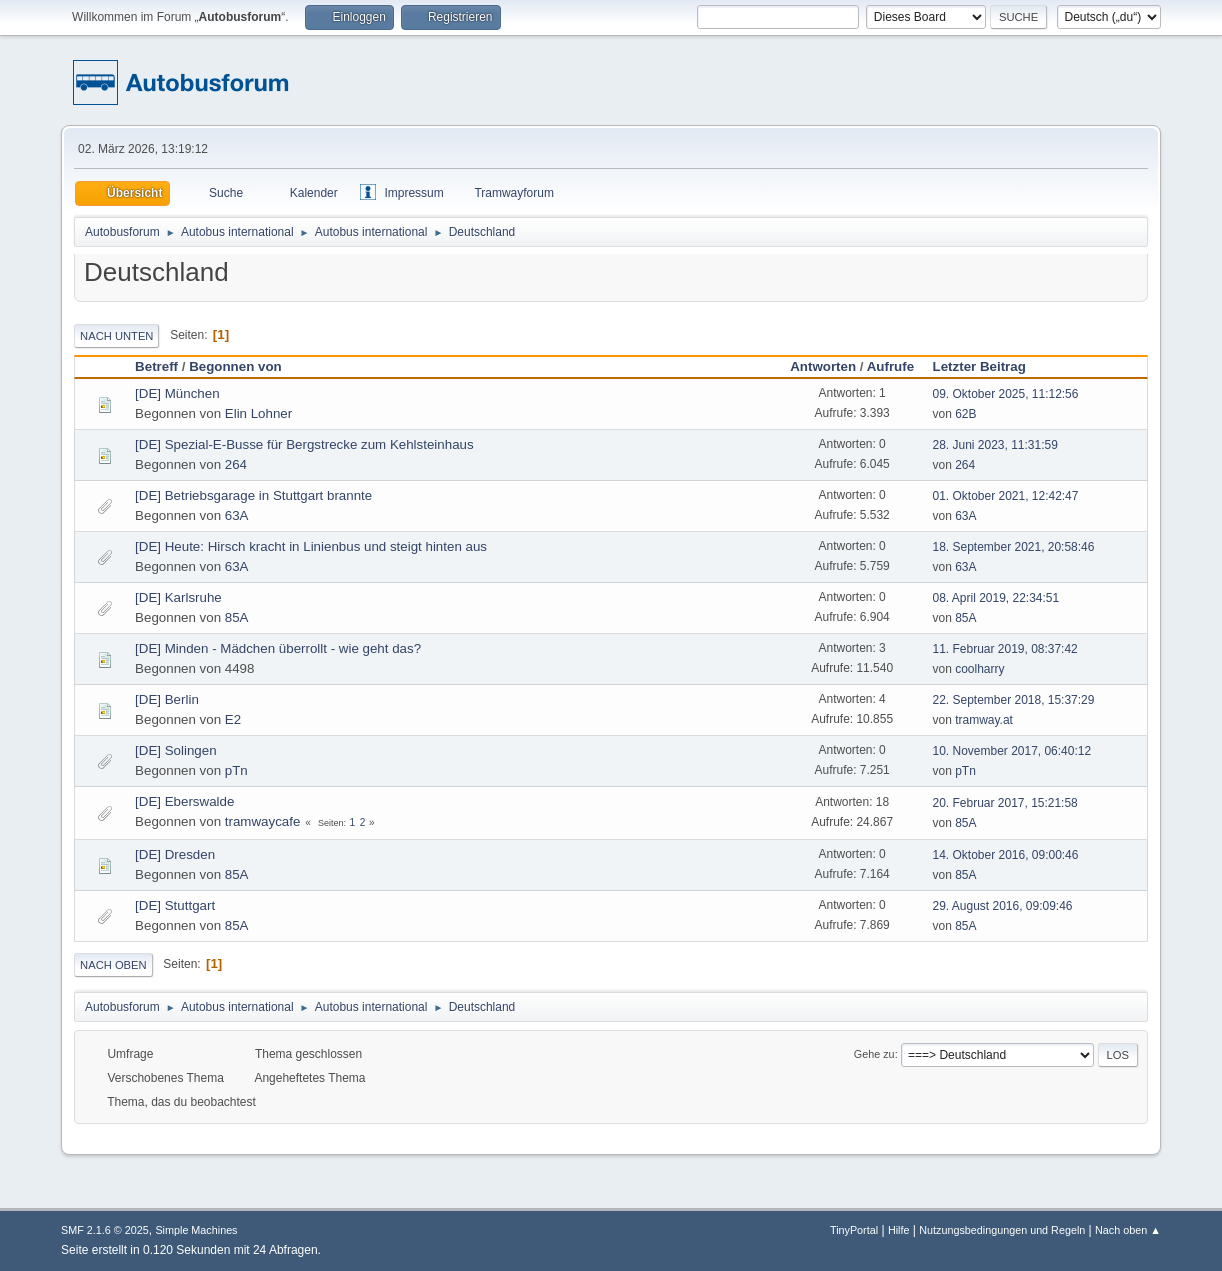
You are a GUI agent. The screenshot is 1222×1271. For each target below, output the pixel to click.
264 (236, 464)
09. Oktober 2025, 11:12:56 (1006, 394)
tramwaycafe (263, 821)
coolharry (979, 669)
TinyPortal (854, 1230)
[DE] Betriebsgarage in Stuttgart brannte (253, 495)
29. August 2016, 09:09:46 (1003, 906)
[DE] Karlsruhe (178, 597)
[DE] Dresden (175, 854)
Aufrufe (890, 366)
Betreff (156, 366)
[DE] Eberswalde (184, 801)
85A (237, 617)
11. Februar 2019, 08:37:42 (1005, 649)
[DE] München (177, 393)
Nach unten (116, 336)
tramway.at (984, 720)
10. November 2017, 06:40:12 (1012, 751)
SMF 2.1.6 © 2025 (105, 1230)
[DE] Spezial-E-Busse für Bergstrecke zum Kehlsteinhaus (304, 444)
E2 (233, 719)
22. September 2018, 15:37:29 (1014, 700)
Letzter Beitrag (988, 366)
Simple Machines (196, 1230)
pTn (236, 770)
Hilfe (899, 1230)
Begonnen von (235, 366)
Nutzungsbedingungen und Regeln (1002, 1230)
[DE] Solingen (176, 750)
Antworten (823, 366)
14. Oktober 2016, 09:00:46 (1006, 855)
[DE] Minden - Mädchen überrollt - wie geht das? (278, 648)
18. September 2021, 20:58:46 (1014, 547)
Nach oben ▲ (1128, 1230)
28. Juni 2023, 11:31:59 (995, 445)
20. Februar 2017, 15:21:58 (1005, 803)
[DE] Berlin (167, 699)
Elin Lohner (258, 413)
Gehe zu (874, 1054)
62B (965, 414)
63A (237, 515)
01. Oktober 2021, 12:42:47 (1006, 496)
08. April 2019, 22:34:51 (996, 598)
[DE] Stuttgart (175, 905)
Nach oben (113, 965)
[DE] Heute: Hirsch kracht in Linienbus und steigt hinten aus (311, 546)
